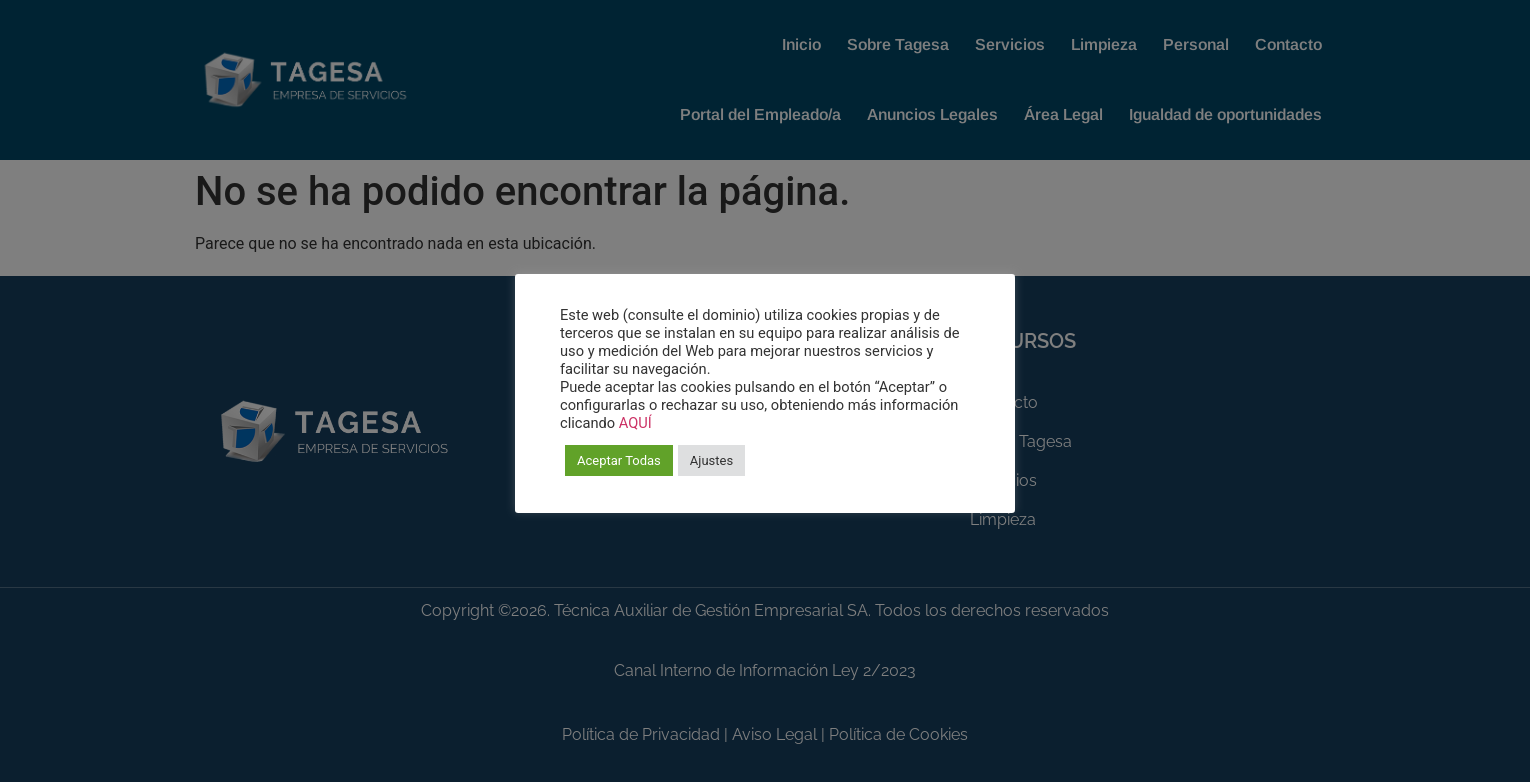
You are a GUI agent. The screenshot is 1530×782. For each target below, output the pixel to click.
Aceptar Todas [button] (619, 460)
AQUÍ (635, 423)
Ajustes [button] (711, 460)
